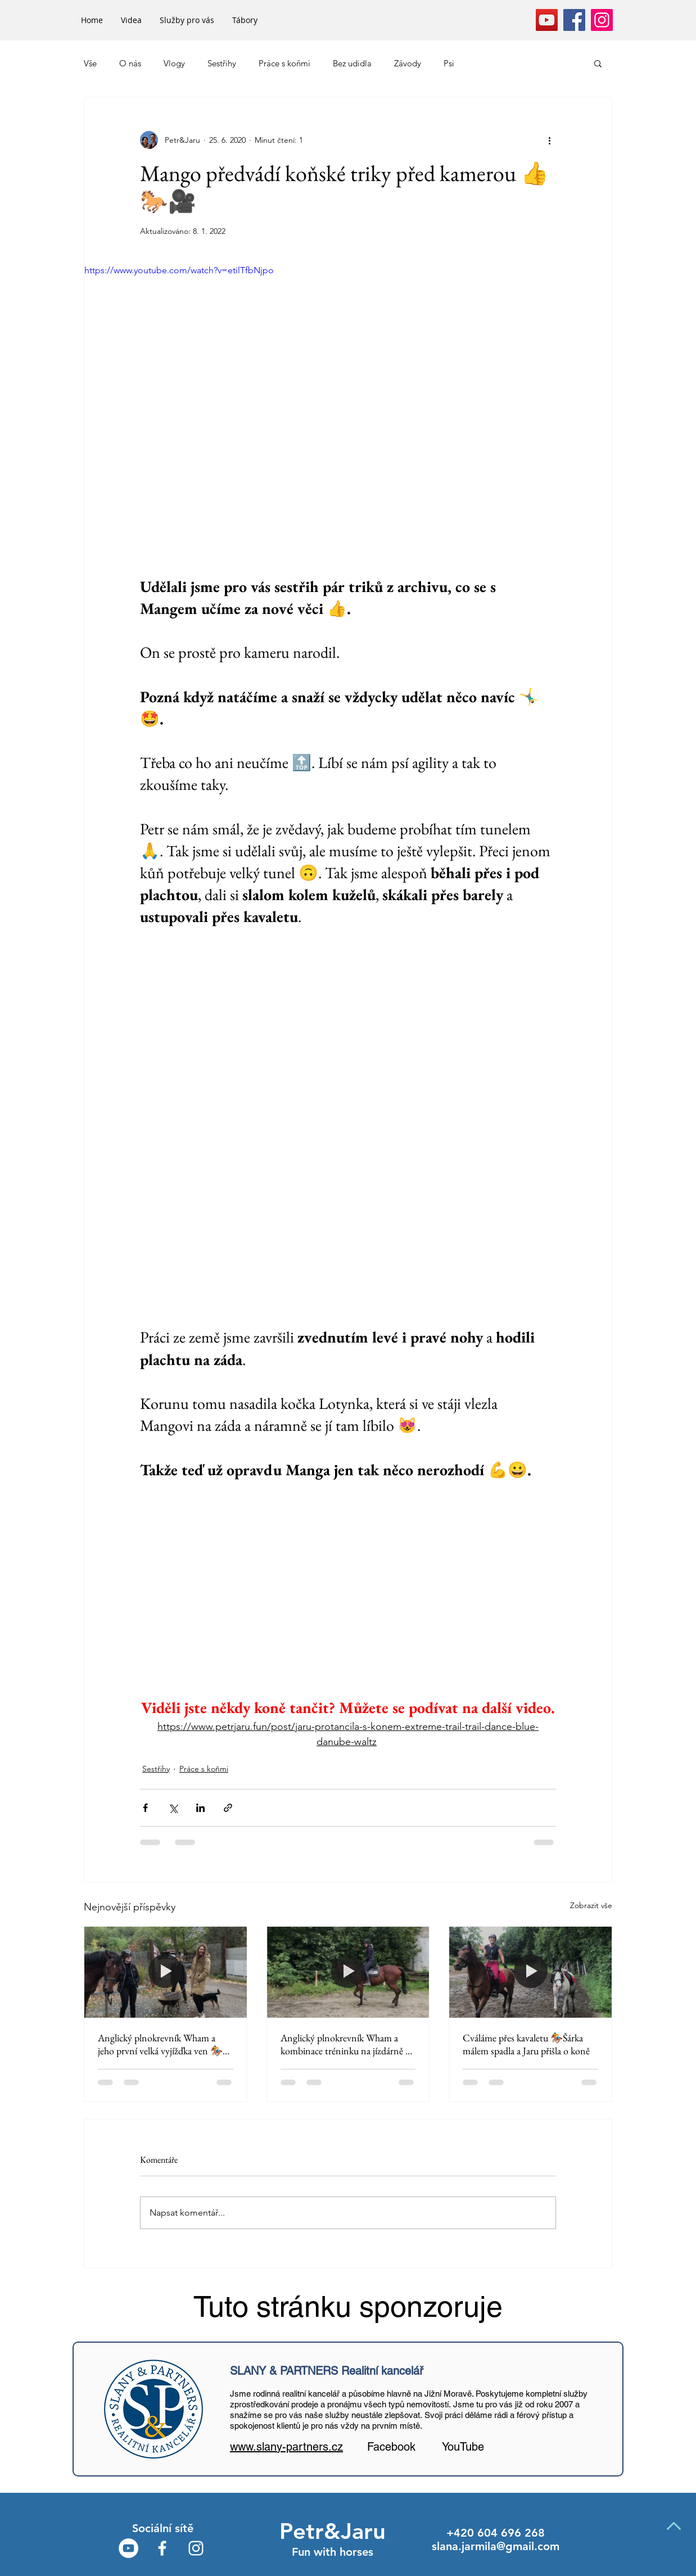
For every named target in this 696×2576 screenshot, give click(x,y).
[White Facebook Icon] (162, 2548)
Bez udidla (352, 63)
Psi (449, 63)
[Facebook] (574, 20)
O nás (130, 63)
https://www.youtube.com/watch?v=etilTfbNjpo (179, 270)
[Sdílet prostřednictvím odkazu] (228, 1807)
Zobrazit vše (591, 1905)
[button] (598, 62)
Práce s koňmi (284, 63)
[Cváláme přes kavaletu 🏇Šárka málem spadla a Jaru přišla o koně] (530, 1972)
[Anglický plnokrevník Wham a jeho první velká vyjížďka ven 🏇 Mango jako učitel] (165, 1972)
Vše (90, 63)
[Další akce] (549, 140)
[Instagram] (602, 20)
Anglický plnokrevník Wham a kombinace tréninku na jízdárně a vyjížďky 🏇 (345, 2044)
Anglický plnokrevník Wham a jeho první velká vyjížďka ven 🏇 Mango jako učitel (160, 2044)
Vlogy (174, 63)
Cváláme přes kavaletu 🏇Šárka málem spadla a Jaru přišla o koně (526, 2044)
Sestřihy (221, 63)
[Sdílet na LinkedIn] (200, 1807)
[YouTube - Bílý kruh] (128, 2548)
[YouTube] (547, 20)
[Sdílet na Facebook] (145, 1807)
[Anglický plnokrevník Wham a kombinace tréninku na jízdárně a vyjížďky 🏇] (348, 1972)
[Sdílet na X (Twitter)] (173, 1807)
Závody (407, 63)
